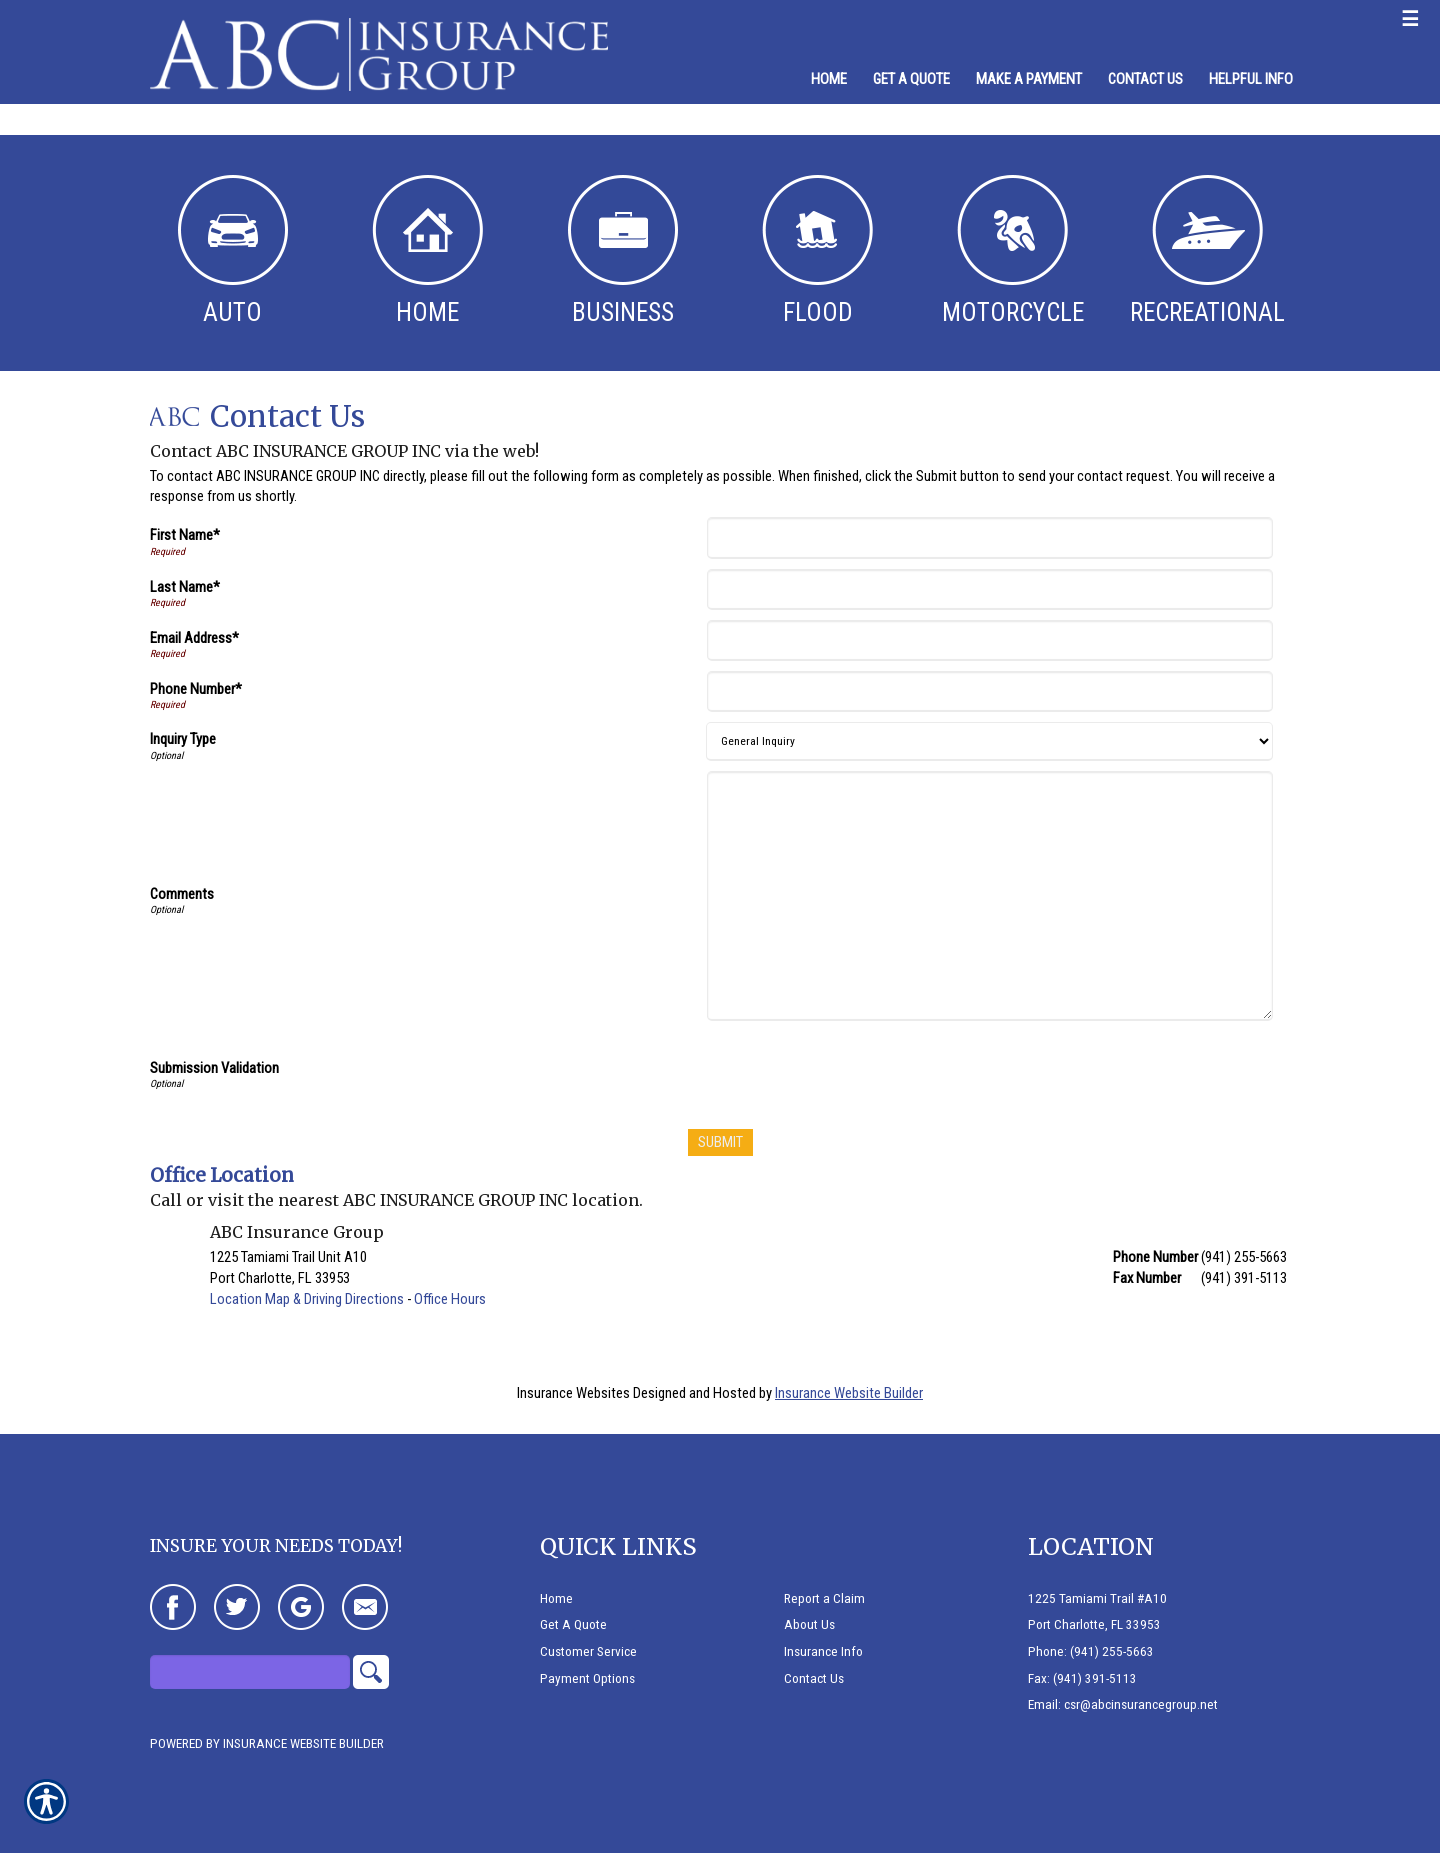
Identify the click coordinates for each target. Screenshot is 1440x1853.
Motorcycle (1013, 251)
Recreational (1207, 251)
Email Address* (194, 638)
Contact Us (814, 1678)
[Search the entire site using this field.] (250, 1672)
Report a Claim (824, 1598)
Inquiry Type (183, 739)
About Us (809, 1624)
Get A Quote (573, 1624)
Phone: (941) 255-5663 (1091, 1651)
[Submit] (720, 1142)
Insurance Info (823, 1651)
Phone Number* (196, 689)
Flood (817, 251)
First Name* (185, 535)
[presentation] (863, 1070)
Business (623, 251)
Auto (233, 251)
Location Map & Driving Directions (307, 1299)
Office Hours (450, 1299)
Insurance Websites (573, 1393)
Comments (182, 894)
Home (427, 251)
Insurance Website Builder (849, 1393)
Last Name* (185, 587)
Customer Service (588, 1651)
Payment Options (587, 1678)
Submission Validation (214, 1068)
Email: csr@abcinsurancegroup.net (1123, 1704)
